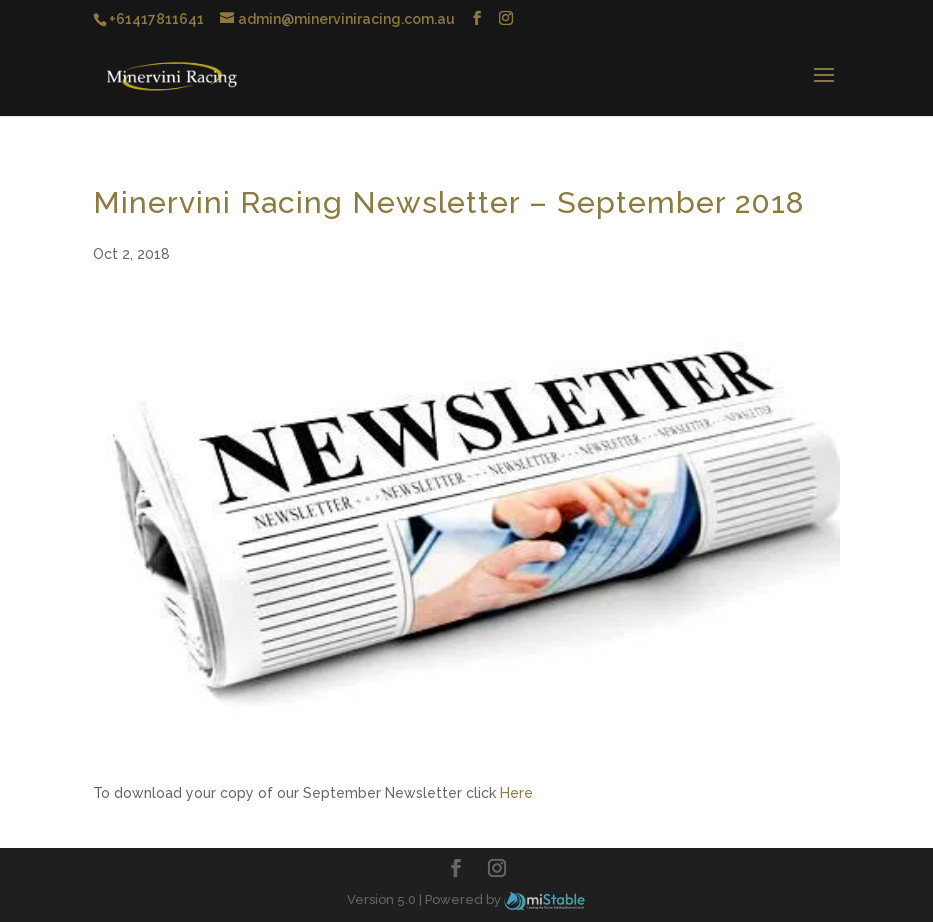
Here (516, 793)
